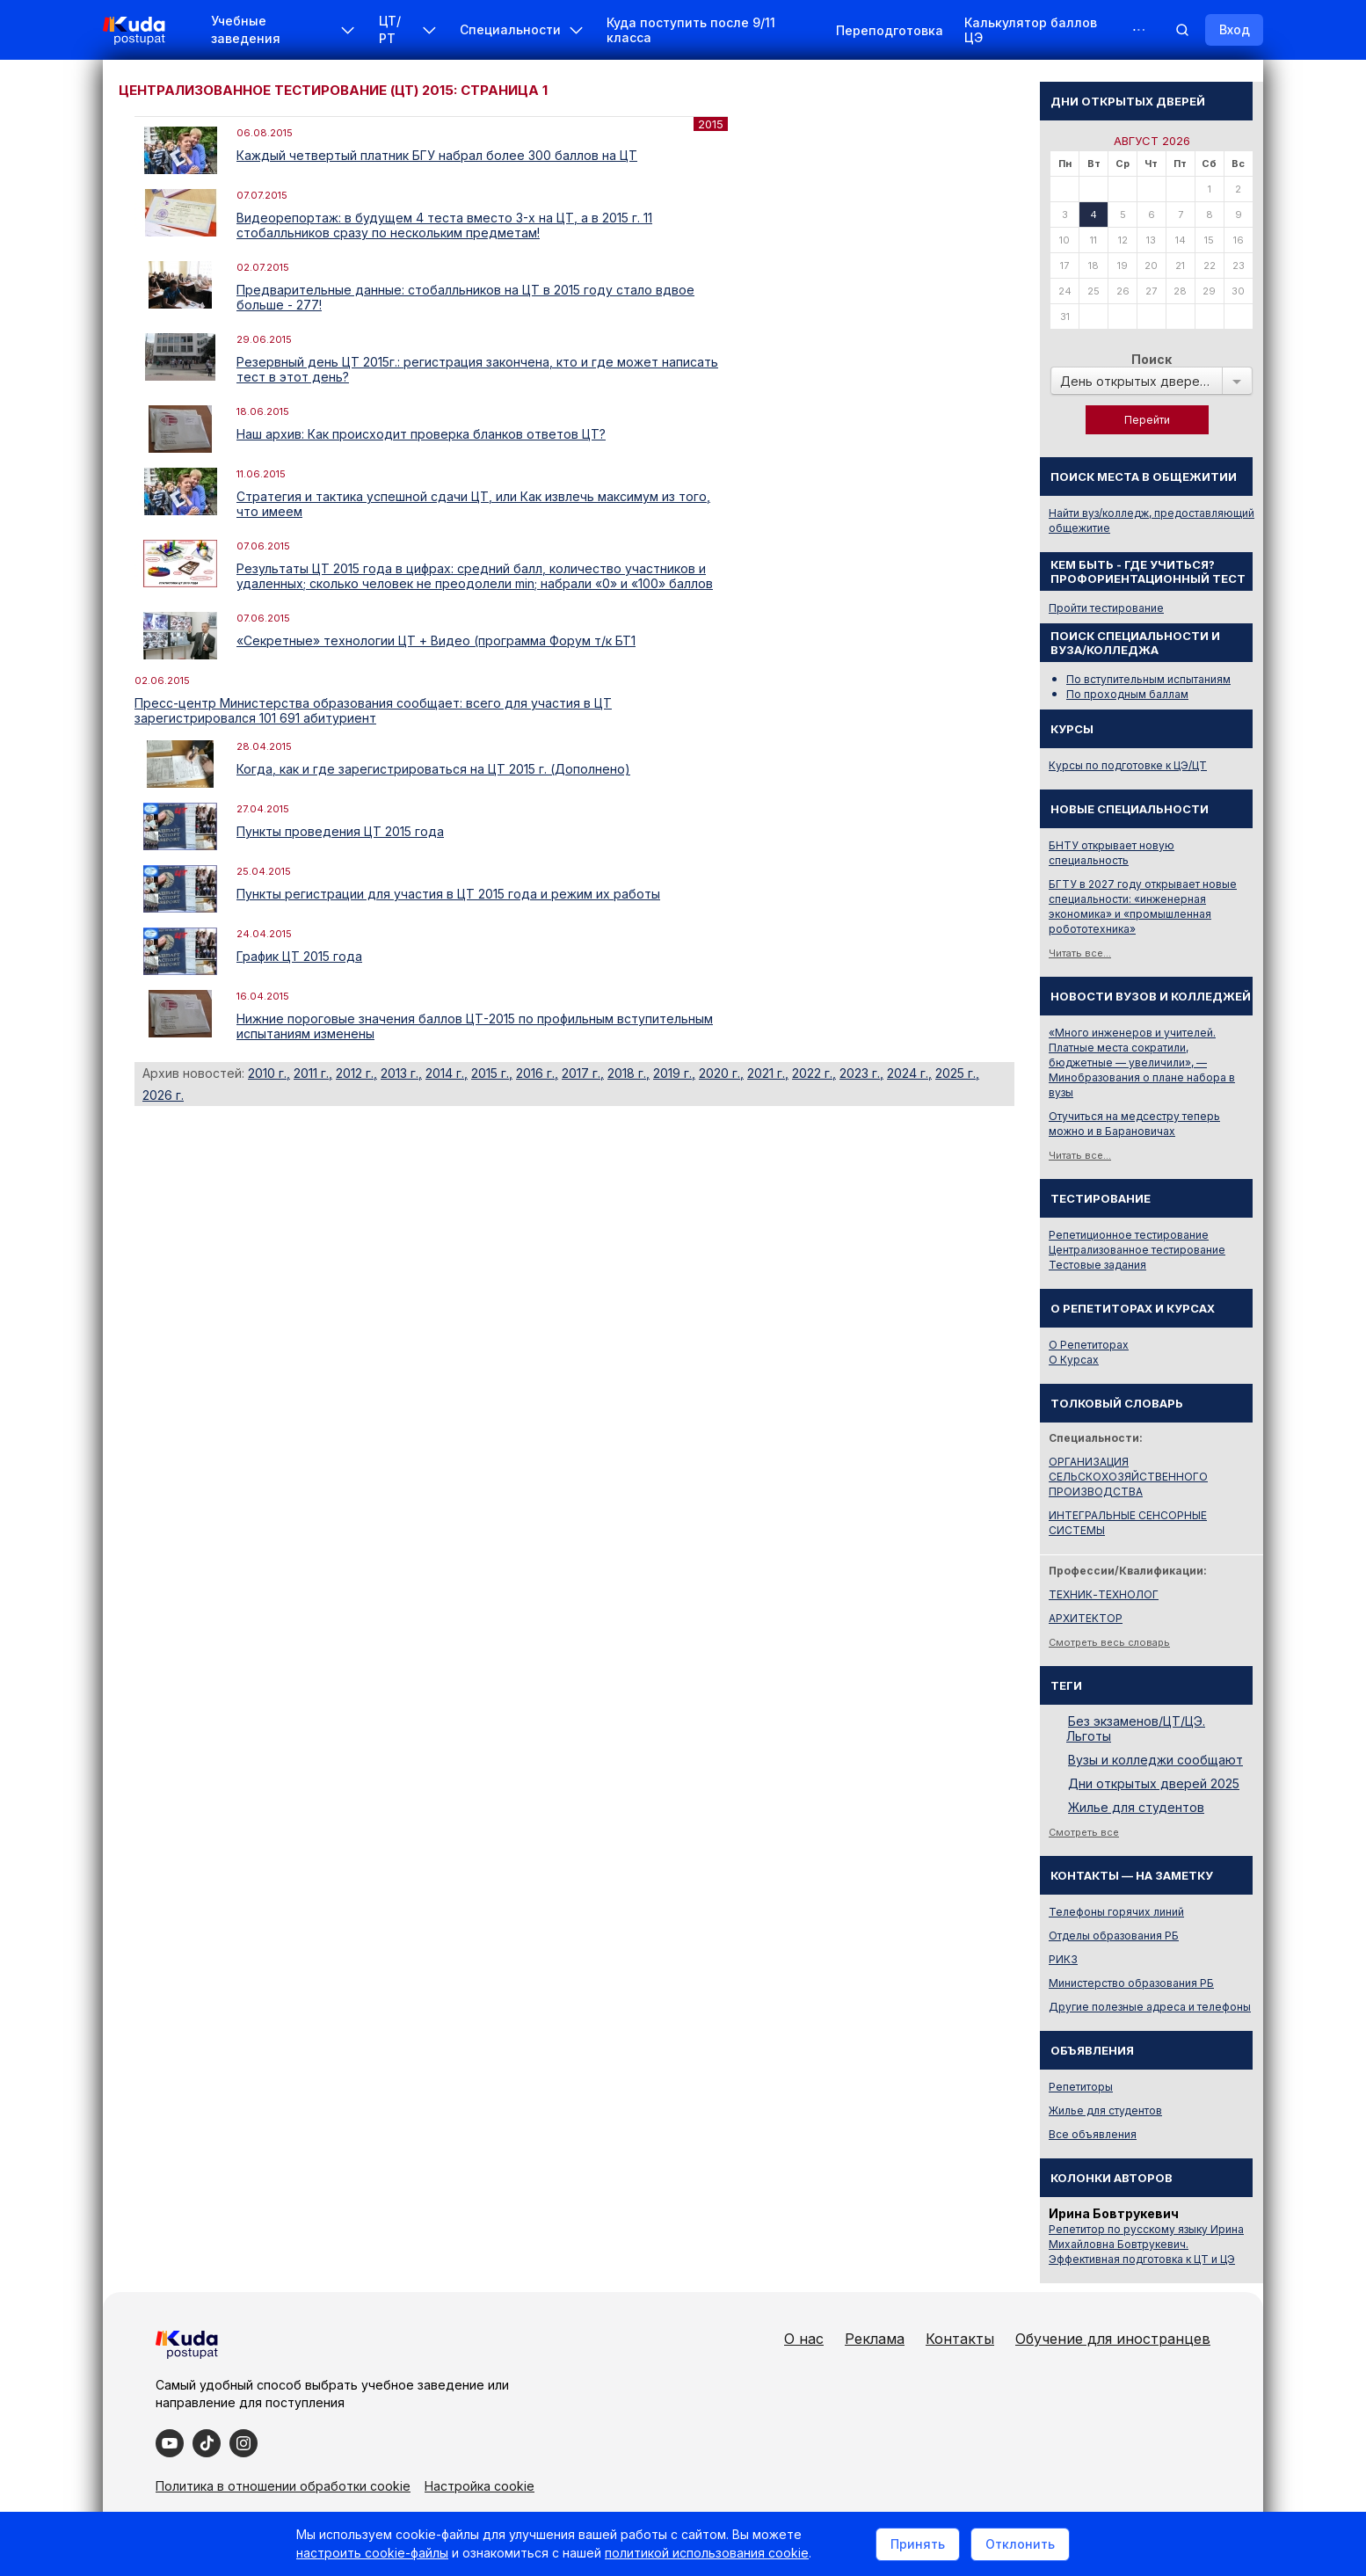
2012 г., (356, 1073)
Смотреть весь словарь (1109, 1642)
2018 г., (628, 1073)
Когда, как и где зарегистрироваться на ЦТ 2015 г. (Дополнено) (433, 768)
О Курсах (1074, 1359)
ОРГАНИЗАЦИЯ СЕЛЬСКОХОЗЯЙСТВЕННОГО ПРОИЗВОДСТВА (1128, 1476)
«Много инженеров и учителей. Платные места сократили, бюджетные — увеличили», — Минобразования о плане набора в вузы (1142, 1062)
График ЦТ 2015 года (299, 956)
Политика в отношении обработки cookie (283, 2485)
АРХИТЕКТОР (1086, 1618)
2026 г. (163, 1095)
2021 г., (767, 1073)
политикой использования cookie (707, 2552)
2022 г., (814, 1073)
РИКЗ (1063, 1959)
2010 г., (269, 1073)
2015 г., (491, 1073)
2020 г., (721, 1073)
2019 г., (674, 1073)
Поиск (1151, 359)
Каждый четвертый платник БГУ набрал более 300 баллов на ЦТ (436, 155)
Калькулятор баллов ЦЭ (1030, 30)
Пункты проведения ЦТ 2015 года (340, 831)
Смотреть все (1084, 1832)
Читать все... (1080, 953)
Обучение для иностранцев (1112, 2338)
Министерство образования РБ (1131, 1983)
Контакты (960, 2338)
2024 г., (909, 1073)
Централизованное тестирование (1137, 1249)
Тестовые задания (1097, 1264)
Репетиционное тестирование (1129, 1234)
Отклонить (1020, 2543)
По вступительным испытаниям (1148, 679)
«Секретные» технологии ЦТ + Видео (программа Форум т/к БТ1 (436, 640)
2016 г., (537, 1073)
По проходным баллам (1127, 694)
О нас (804, 2338)
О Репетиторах (1089, 1344)
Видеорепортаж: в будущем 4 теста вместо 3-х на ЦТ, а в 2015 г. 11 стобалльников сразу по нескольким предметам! (444, 225)
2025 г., (957, 1073)
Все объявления (1093, 2134)
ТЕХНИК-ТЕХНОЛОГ (1104, 1594)
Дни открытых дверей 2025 (1153, 1783)
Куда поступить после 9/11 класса (691, 30)
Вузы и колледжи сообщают (1155, 1759)
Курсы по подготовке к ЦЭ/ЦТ (1128, 765)
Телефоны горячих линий (1116, 1911)
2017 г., (583, 1073)
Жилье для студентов (1136, 1807)
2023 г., (861, 1073)
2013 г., (401, 1073)
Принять (917, 2543)
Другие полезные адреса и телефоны (1150, 2006)
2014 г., (446, 1073)
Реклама (875, 2338)
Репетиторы (1081, 2086)
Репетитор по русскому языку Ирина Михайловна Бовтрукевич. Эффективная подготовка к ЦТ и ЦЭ (1146, 2244)
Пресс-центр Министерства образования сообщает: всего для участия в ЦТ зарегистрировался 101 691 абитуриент (373, 710)
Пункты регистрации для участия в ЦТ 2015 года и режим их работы (448, 893)
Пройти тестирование (1106, 608)
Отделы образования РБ (1114, 1935)
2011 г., (313, 1073)
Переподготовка (889, 30)
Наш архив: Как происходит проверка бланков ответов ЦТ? (421, 433)
